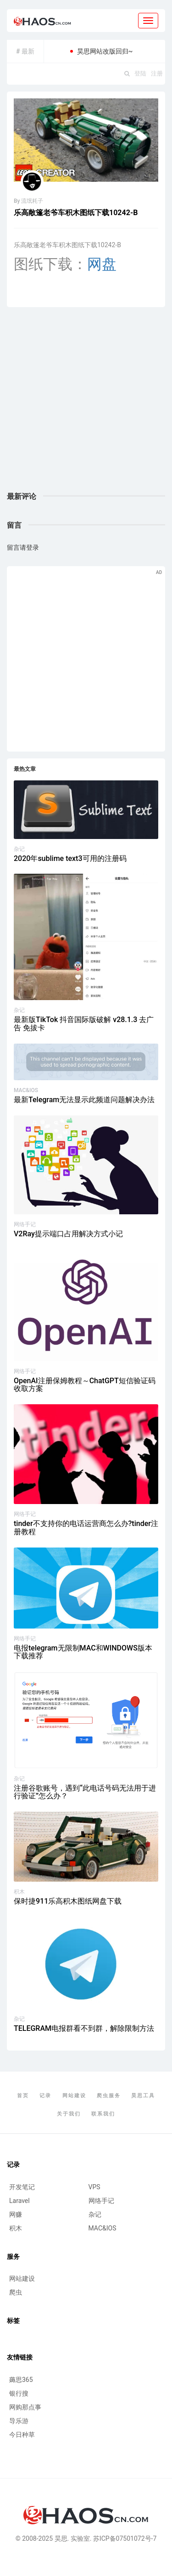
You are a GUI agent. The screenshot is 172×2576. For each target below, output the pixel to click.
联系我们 (103, 2114)
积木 (19, 1892)
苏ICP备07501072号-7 (124, 2538)
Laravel (19, 2200)
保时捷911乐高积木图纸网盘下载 (68, 1901)
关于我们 (69, 2114)
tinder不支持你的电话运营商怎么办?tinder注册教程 (86, 1527)
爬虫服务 (109, 2096)
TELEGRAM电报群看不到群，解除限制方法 (84, 2028)
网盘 (102, 264)
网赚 (15, 2214)
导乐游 (18, 2420)
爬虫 (15, 2292)
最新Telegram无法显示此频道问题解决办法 (84, 1099)
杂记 (19, 849)
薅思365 (21, 2379)
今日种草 (22, 2434)
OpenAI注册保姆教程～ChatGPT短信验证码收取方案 (84, 1384)
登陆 (140, 73)
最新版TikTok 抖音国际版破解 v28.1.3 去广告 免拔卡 (84, 1023)
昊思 (61, 2538)
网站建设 (74, 2096)
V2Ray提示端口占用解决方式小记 (68, 1233)
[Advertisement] (86, 400)
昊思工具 (143, 2096)
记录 (45, 2096)
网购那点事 (25, 2407)
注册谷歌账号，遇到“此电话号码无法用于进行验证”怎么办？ (85, 1792)
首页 (23, 2096)
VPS (94, 2187)
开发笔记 (22, 2187)
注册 (157, 73)
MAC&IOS (26, 1090)
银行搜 (18, 2393)
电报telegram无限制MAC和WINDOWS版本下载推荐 (83, 1652)
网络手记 (25, 1224)
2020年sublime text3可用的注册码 (70, 858)
